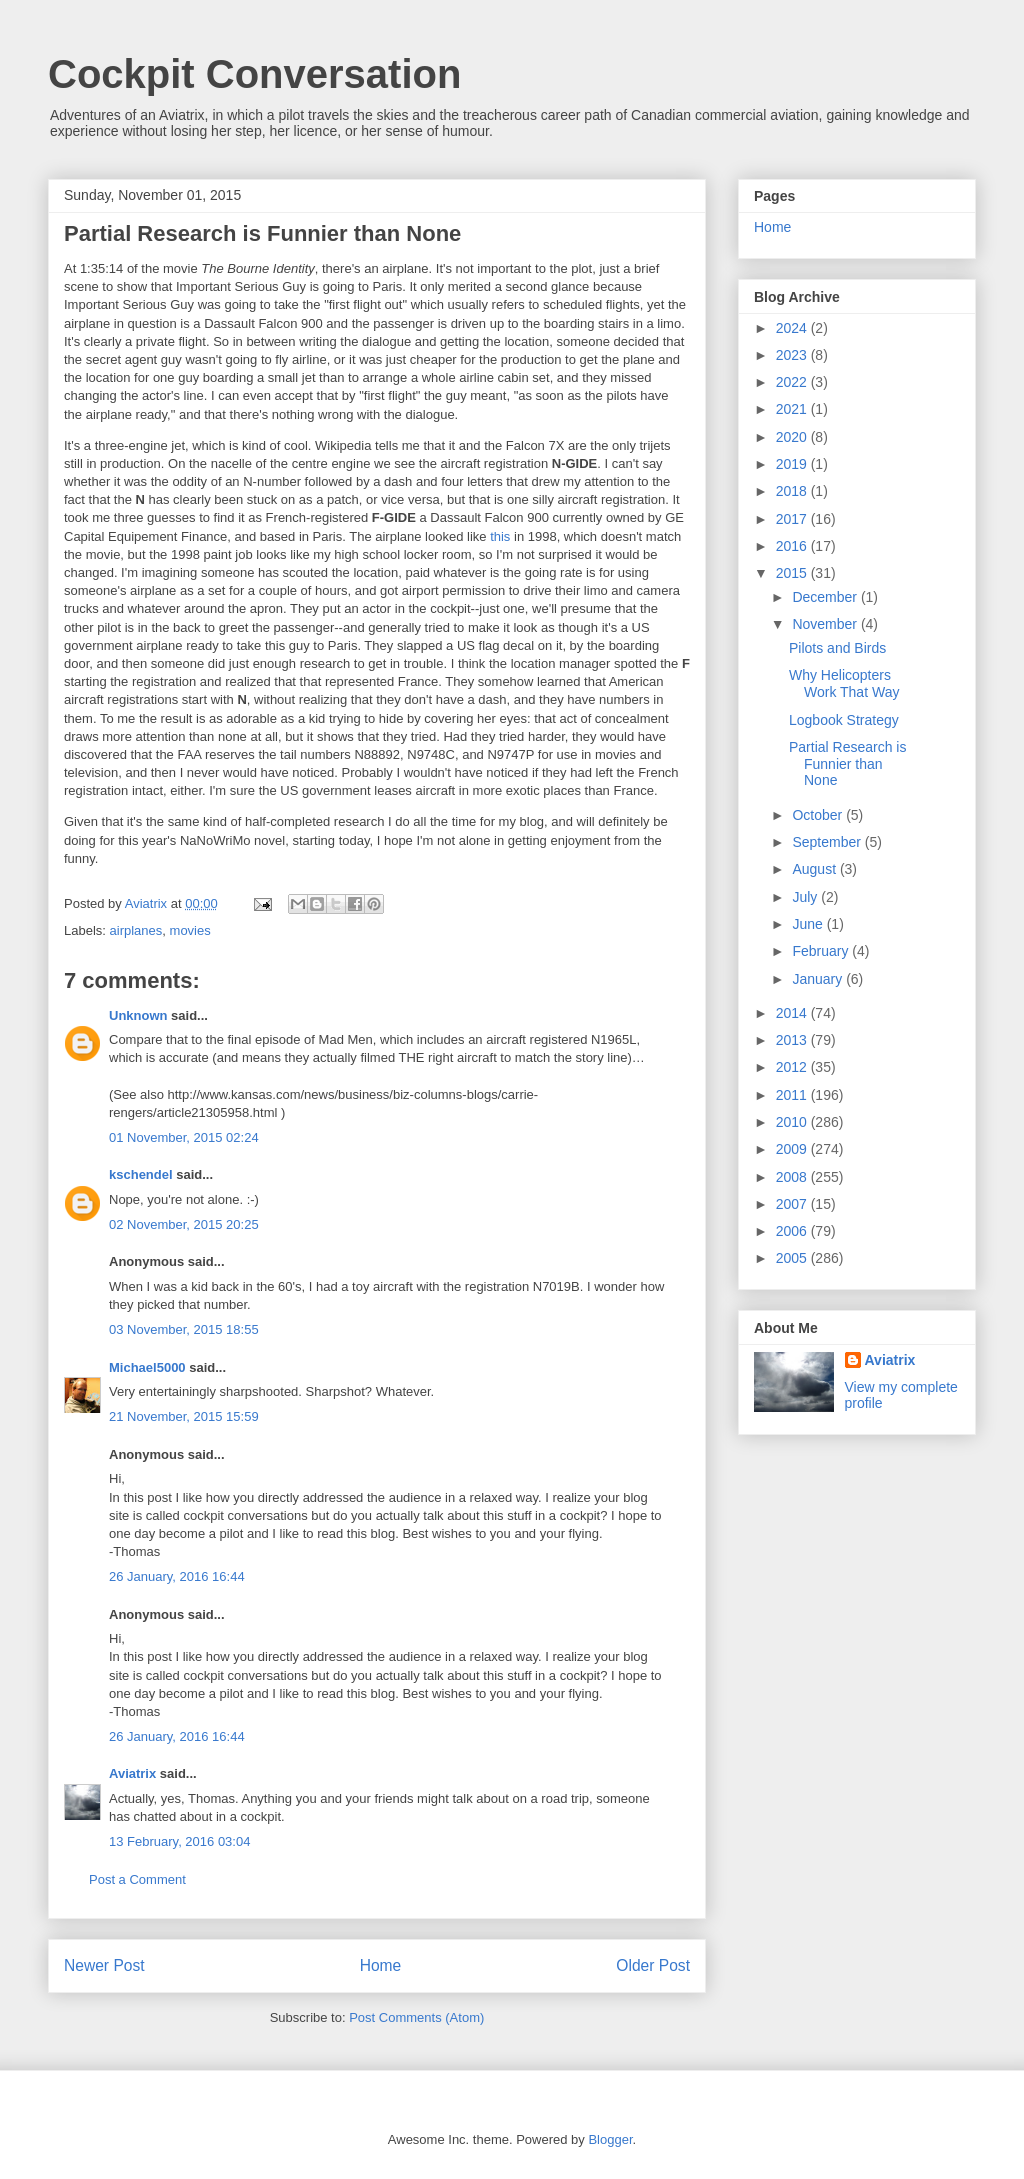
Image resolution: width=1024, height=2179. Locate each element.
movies (190, 930)
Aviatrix (132, 1773)
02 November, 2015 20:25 (184, 1224)
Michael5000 (147, 1367)
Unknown (138, 1015)
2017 (793, 519)
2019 (793, 464)
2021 (793, 409)
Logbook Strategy (844, 720)
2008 (793, 1177)
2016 (793, 546)
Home (381, 1965)
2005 (793, 1258)
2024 (793, 328)
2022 (793, 382)
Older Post (653, 1965)
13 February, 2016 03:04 (179, 1841)
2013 (793, 1040)
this (500, 536)
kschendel (141, 1174)
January (819, 979)
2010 (793, 1122)
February (822, 951)
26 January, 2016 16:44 (177, 1576)
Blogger (610, 2139)
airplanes (136, 930)
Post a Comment (137, 1879)
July (806, 897)
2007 (793, 1204)
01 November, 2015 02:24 (184, 1137)
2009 (793, 1149)
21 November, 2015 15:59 (184, 1416)
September (828, 842)
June (809, 924)
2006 (793, 1231)
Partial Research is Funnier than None (848, 764)
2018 (793, 491)
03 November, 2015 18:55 (184, 1329)
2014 (793, 1013)
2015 (793, 573)
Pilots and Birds (837, 648)
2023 (793, 355)
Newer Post (104, 1965)
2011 (793, 1095)
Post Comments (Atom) (416, 2017)
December (826, 597)
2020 (793, 437)
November (826, 624)
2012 (793, 1067)
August (815, 869)
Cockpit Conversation (254, 74)
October (819, 815)
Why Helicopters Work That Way (844, 683)
